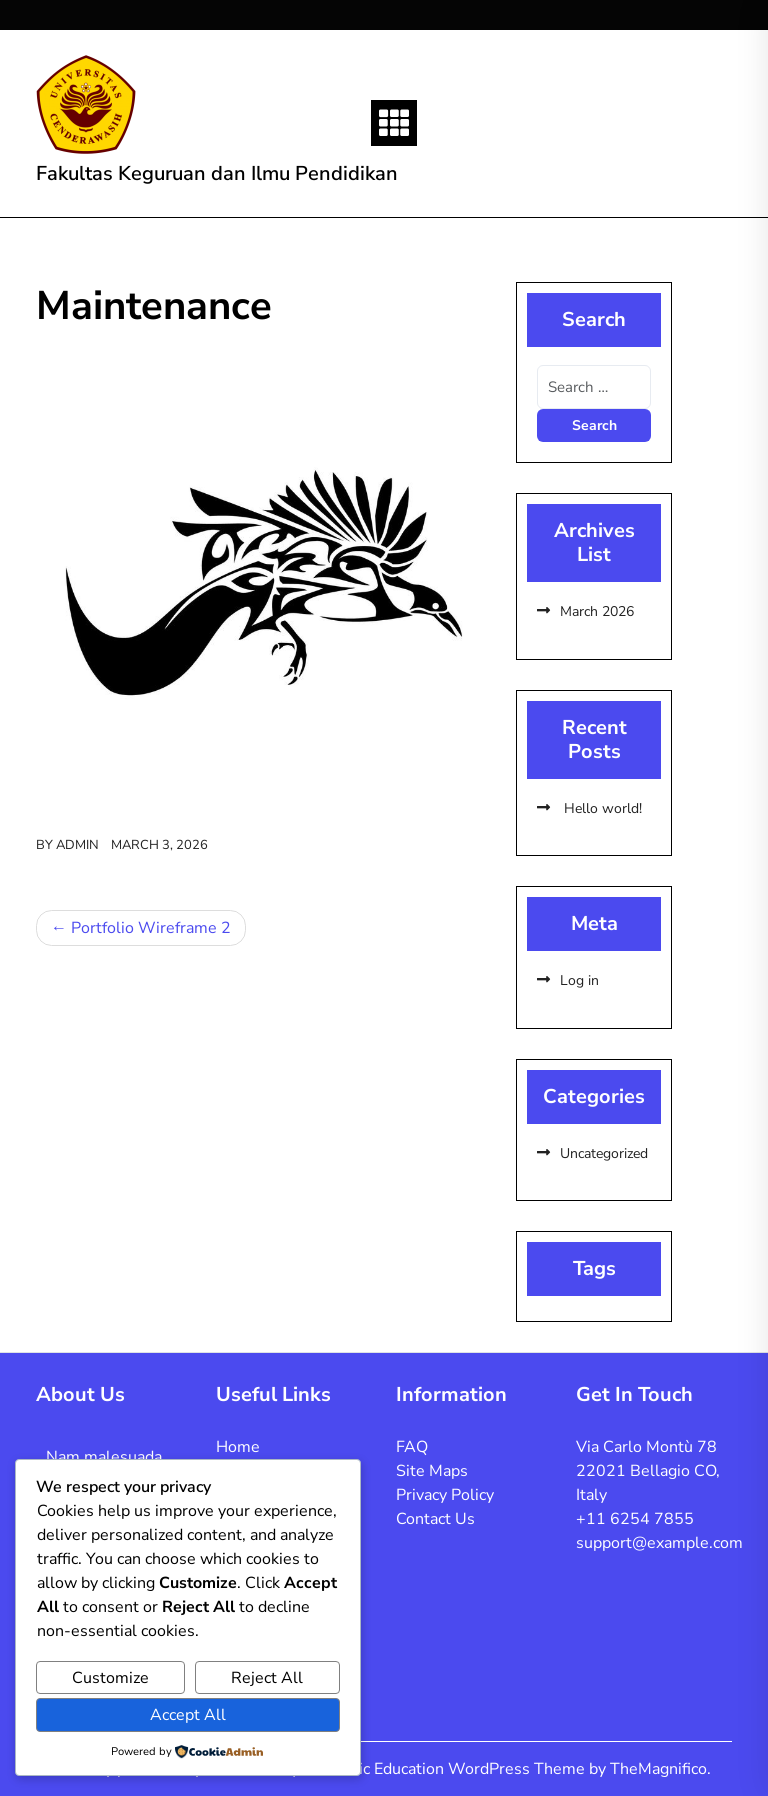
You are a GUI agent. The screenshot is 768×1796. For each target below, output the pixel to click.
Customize (110, 1678)
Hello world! (601, 808)
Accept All (188, 1715)
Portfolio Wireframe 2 (151, 928)
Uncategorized (604, 1153)
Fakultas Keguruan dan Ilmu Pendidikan (217, 173)
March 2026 (597, 611)
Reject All (267, 1678)
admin (77, 845)
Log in (579, 980)
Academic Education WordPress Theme (444, 1769)
